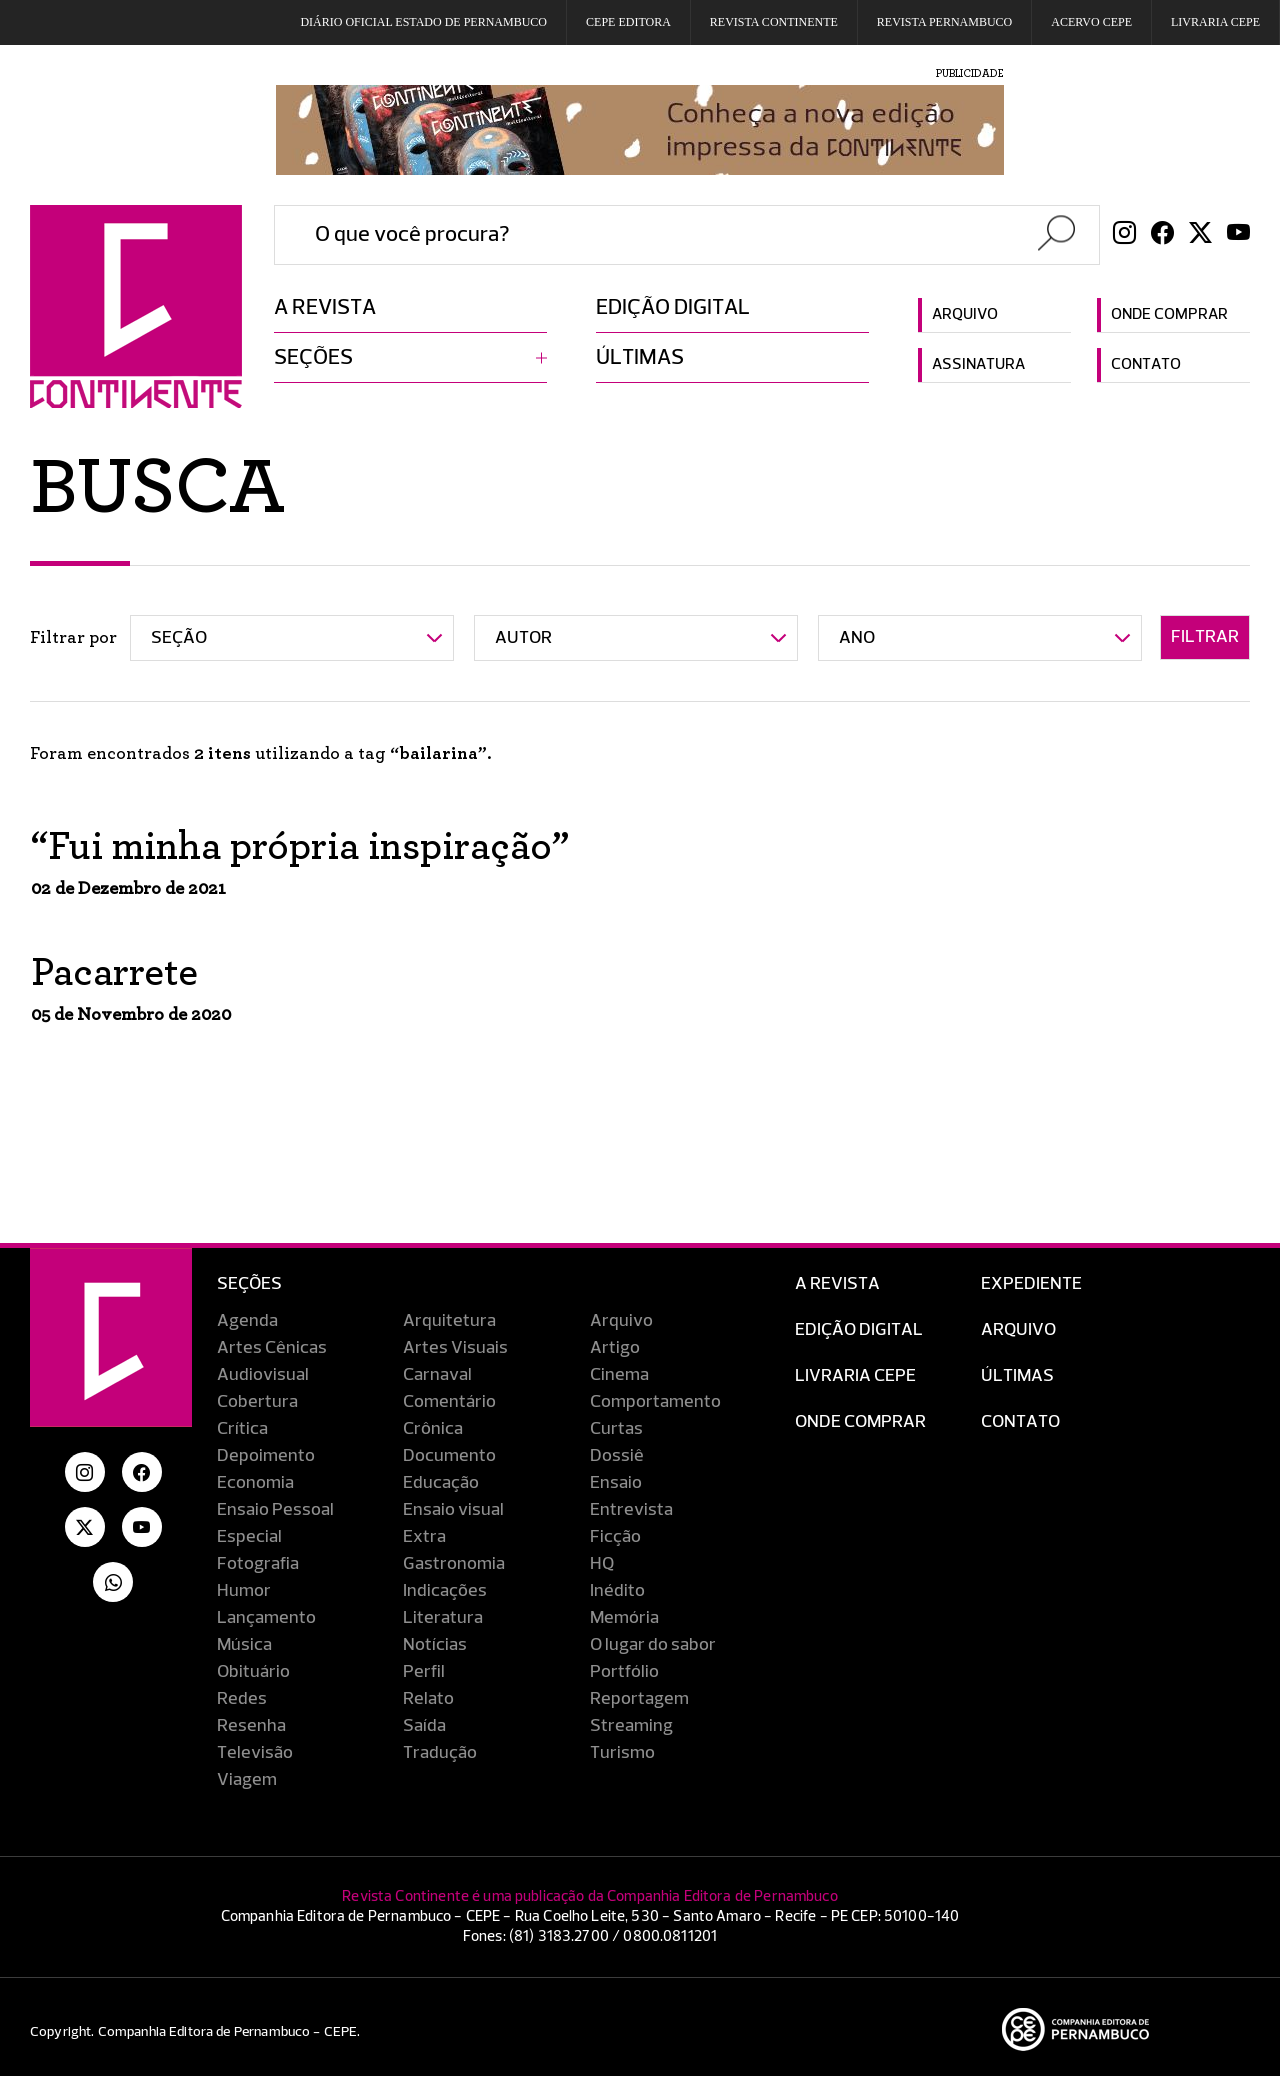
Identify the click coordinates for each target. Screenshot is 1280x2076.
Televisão (255, 1753)
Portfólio (624, 1672)
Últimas (640, 358)
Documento (449, 1456)
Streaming (631, 1726)
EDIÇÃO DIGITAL (859, 1330)
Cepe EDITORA (628, 22)
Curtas (616, 1429)
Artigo (615, 1348)
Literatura (443, 1618)
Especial (249, 1537)
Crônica (433, 1429)
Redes (242, 1699)
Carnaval (437, 1375)
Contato (1146, 365)
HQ (602, 1564)
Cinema (619, 1375)
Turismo (622, 1753)
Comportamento (655, 1402)
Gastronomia (454, 1564)
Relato (428, 1699)
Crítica (242, 1429)
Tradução (440, 1753)
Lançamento (266, 1618)
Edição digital (673, 308)
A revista (325, 308)
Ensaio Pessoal (275, 1510)
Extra (424, 1537)
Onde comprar (1169, 315)
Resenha (251, 1726)
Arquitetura (449, 1321)
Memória (624, 1618)
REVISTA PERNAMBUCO (944, 22)
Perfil (424, 1672)
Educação (441, 1483)
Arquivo (965, 315)
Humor (244, 1591)
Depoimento (266, 1456)
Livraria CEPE (1215, 22)
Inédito (617, 1591)
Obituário (253, 1672)
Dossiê (617, 1456)
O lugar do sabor (653, 1645)
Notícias (435, 1645)
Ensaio (616, 1483)
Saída (424, 1726)
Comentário (449, 1402)
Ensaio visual (453, 1510)
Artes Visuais (455, 1348)
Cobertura (257, 1402)
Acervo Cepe (1091, 22)
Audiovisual (263, 1375)
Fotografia (258, 1564)
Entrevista (631, 1510)
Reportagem (639, 1699)
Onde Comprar (860, 1422)
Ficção (615, 1537)
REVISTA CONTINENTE (774, 22)
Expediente (1031, 1284)
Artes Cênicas (272, 1348)
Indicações (445, 1591)
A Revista (837, 1284)
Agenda (247, 1321)
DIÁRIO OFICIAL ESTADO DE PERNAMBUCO (423, 22)
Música (244, 1645)
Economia (255, 1483)
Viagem (247, 1780)
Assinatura (978, 365)
